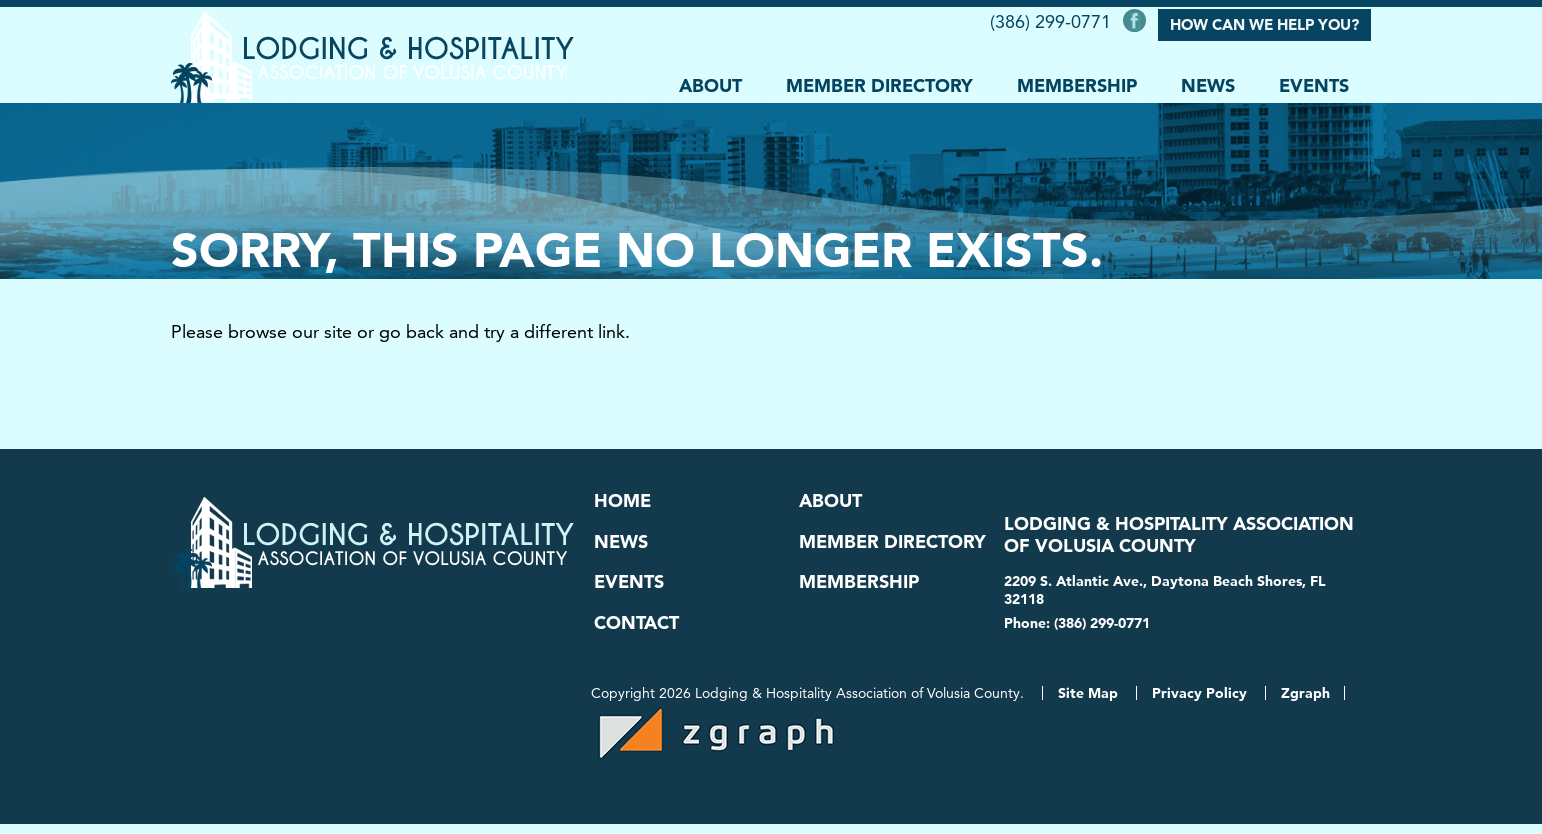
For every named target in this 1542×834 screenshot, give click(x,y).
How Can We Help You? (1264, 22)
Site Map (1088, 703)
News (1208, 81)
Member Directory (879, 81)
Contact (636, 629)
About (710, 81)
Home (622, 500)
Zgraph (1305, 703)
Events (1314, 81)
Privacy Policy (1199, 703)
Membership (1077, 81)
